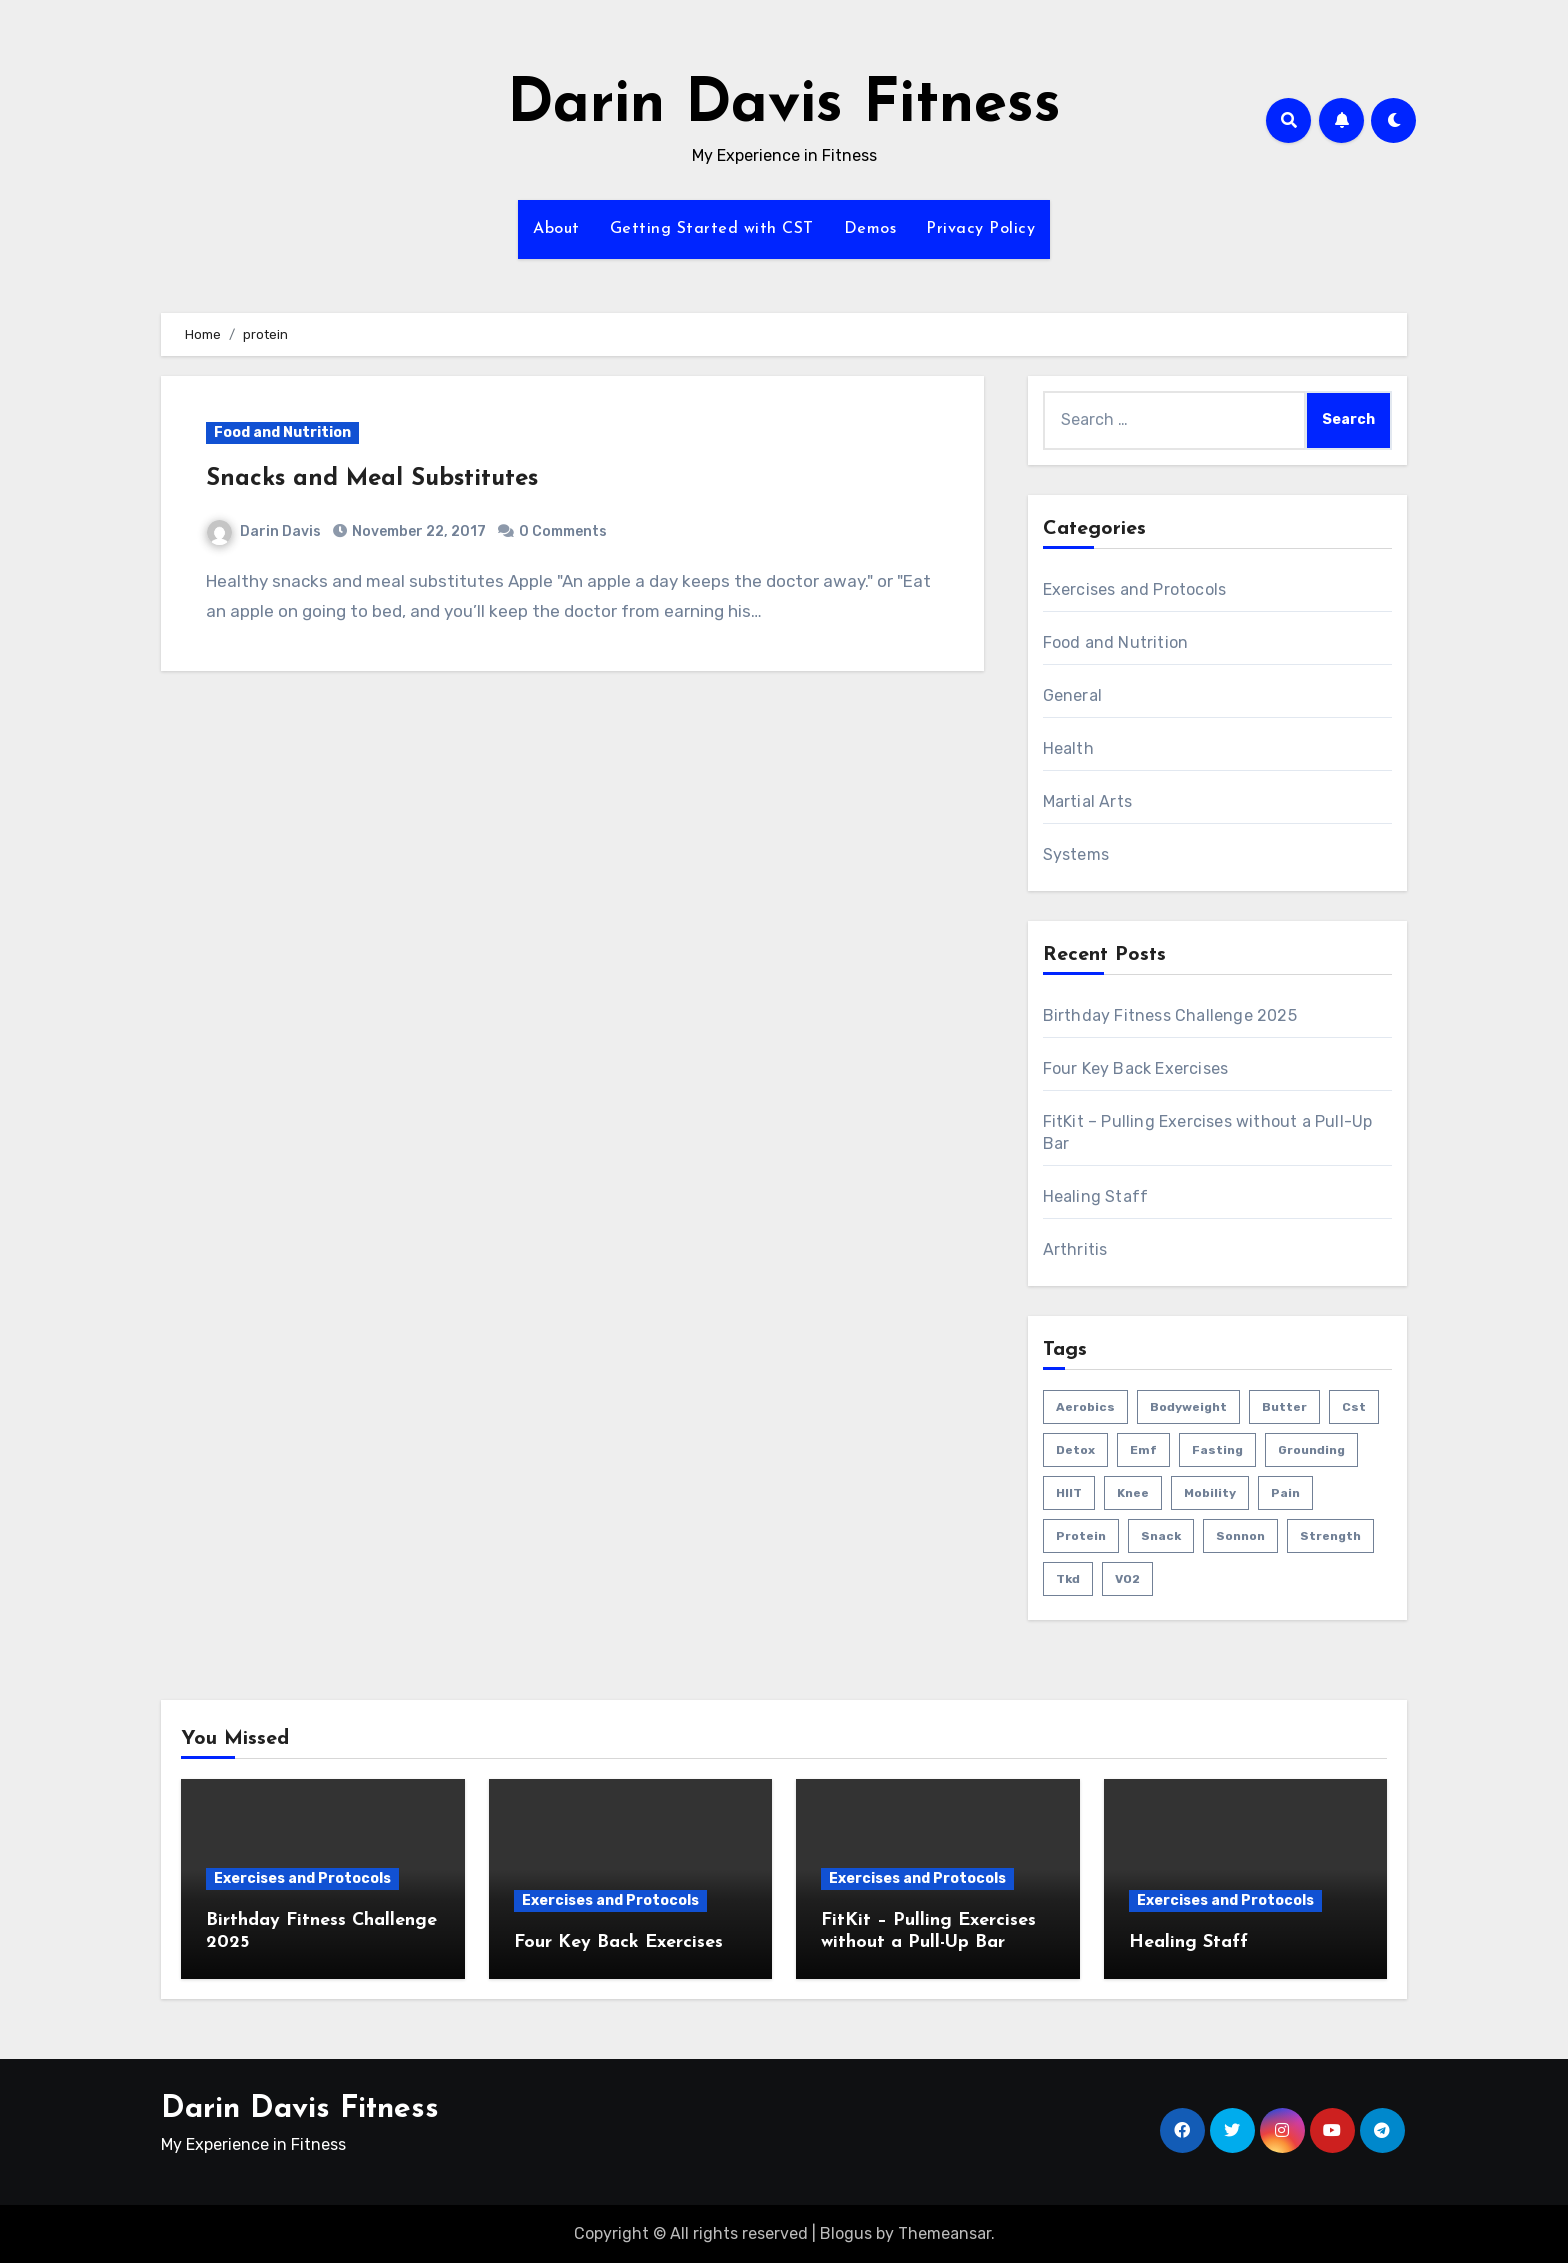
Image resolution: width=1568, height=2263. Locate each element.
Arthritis (1075, 1249)
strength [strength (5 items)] (1330, 1536)
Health (1068, 748)
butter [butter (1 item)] (1284, 1407)
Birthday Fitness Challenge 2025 (1170, 1015)
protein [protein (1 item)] (1081, 1536)
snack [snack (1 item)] (1161, 1536)
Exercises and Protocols (1135, 589)
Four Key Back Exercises (1136, 1068)
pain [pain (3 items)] (1285, 1493)
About (556, 229)
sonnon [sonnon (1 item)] (1240, 1536)
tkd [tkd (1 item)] (1068, 1579)
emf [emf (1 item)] (1143, 1450)
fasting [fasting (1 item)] (1217, 1450)
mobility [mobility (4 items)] (1210, 1493)
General (1072, 695)
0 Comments (563, 531)
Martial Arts (1087, 801)
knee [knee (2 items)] (1133, 1493)
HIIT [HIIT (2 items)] (1069, 1493)
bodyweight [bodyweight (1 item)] (1188, 1407)
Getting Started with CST (712, 229)
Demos (870, 229)
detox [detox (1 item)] (1075, 1450)
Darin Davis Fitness (784, 106)
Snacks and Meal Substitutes (372, 479)
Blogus (846, 2233)
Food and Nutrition (282, 432)
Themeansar (944, 2233)
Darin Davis (264, 531)
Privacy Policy (980, 229)
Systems (1076, 854)
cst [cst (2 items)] (1354, 1407)
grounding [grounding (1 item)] (1311, 1450)
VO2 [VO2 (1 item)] (1127, 1579)
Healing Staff (1096, 1196)
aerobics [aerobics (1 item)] (1085, 1407)
